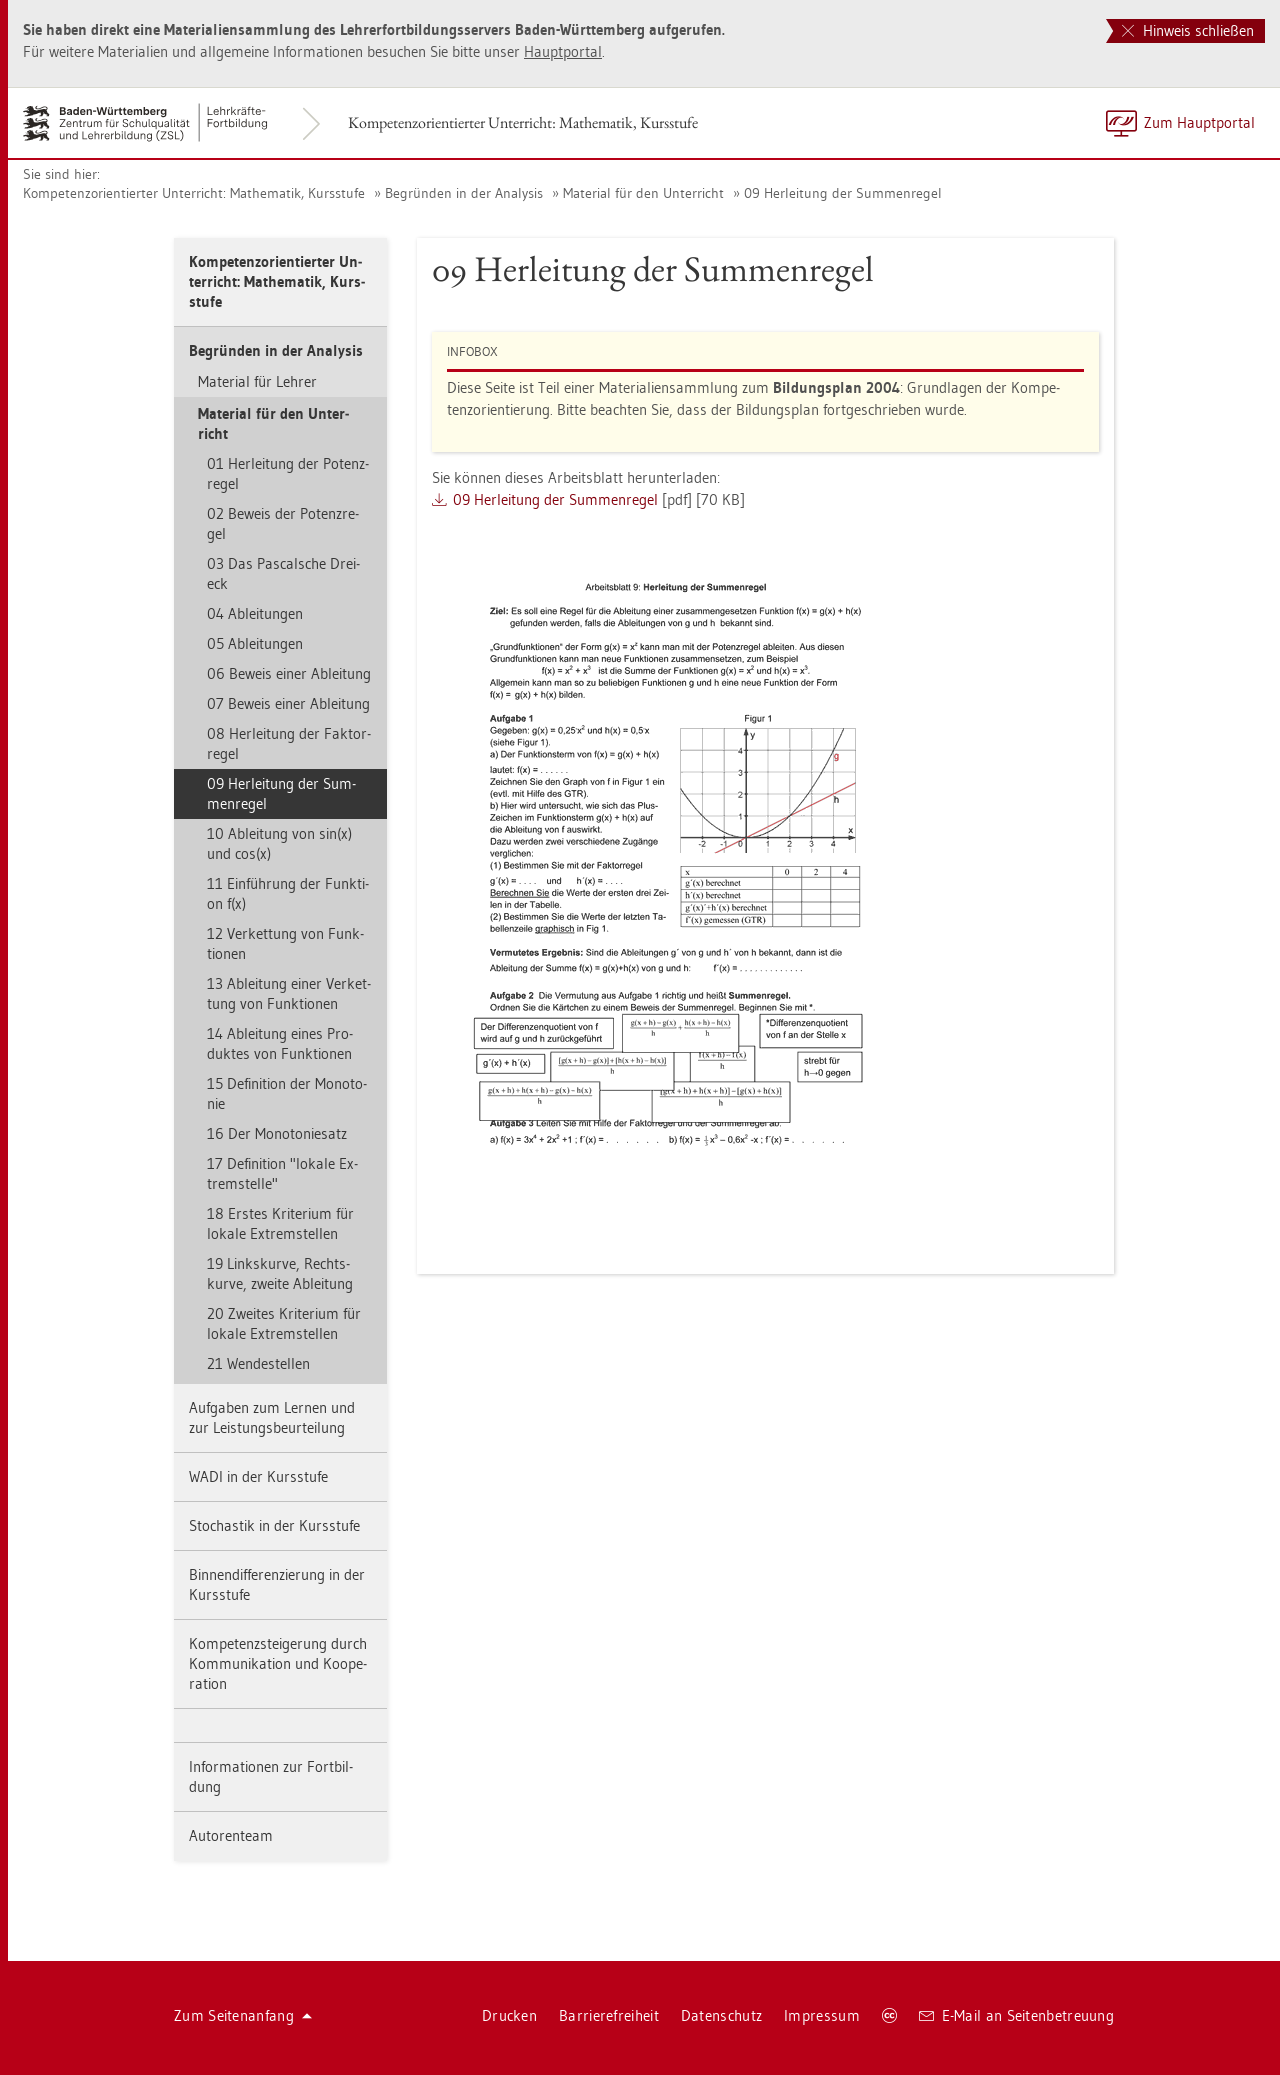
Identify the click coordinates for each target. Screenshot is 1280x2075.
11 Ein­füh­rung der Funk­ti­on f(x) (288, 893)
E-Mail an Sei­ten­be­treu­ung (1016, 2015)
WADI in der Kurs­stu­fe (258, 1476)
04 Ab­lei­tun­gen (255, 613)
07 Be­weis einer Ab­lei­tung (288, 703)
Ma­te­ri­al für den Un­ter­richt (643, 193)
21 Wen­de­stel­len (258, 1363)
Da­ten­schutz (721, 2015)
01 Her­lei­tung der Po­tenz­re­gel (288, 473)
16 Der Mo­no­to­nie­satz (277, 1133)
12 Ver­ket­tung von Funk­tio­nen (285, 943)
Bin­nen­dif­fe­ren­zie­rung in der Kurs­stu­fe (277, 1584)
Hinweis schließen (1188, 30)
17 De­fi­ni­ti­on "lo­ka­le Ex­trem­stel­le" (282, 1173)
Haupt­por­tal (563, 51)
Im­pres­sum (822, 2015)
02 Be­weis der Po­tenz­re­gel (283, 523)
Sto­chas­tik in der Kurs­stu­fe (274, 1525)
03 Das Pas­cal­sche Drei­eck (283, 573)
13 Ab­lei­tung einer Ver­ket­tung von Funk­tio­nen (289, 993)
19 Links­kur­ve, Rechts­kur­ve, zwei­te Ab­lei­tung (280, 1273)
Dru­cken (509, 2015)
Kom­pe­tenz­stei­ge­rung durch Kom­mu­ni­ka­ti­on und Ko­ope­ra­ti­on (278, 1663)
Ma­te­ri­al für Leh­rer (257, 381)
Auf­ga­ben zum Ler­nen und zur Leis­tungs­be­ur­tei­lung (272, 1417)
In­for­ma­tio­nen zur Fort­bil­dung (271, 1776)
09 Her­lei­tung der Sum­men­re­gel (843, 193)
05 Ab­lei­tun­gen (255, 643)
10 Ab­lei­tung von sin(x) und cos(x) (279, 843)
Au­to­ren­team (231, 1835)
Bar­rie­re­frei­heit (609, 2015)
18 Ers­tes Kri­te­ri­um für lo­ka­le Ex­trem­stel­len (280, 1223)
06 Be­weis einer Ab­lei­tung (289, 673)
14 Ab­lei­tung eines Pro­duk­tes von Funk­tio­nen (280, 1043)
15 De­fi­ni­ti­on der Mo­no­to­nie (287, 1093)
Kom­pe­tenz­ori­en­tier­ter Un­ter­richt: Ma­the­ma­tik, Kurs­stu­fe (523, 122)
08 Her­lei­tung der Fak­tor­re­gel (289, 743)
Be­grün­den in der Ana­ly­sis (464, 193)
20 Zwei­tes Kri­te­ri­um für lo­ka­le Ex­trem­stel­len (284, 1323)
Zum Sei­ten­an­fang (243, 2015)
